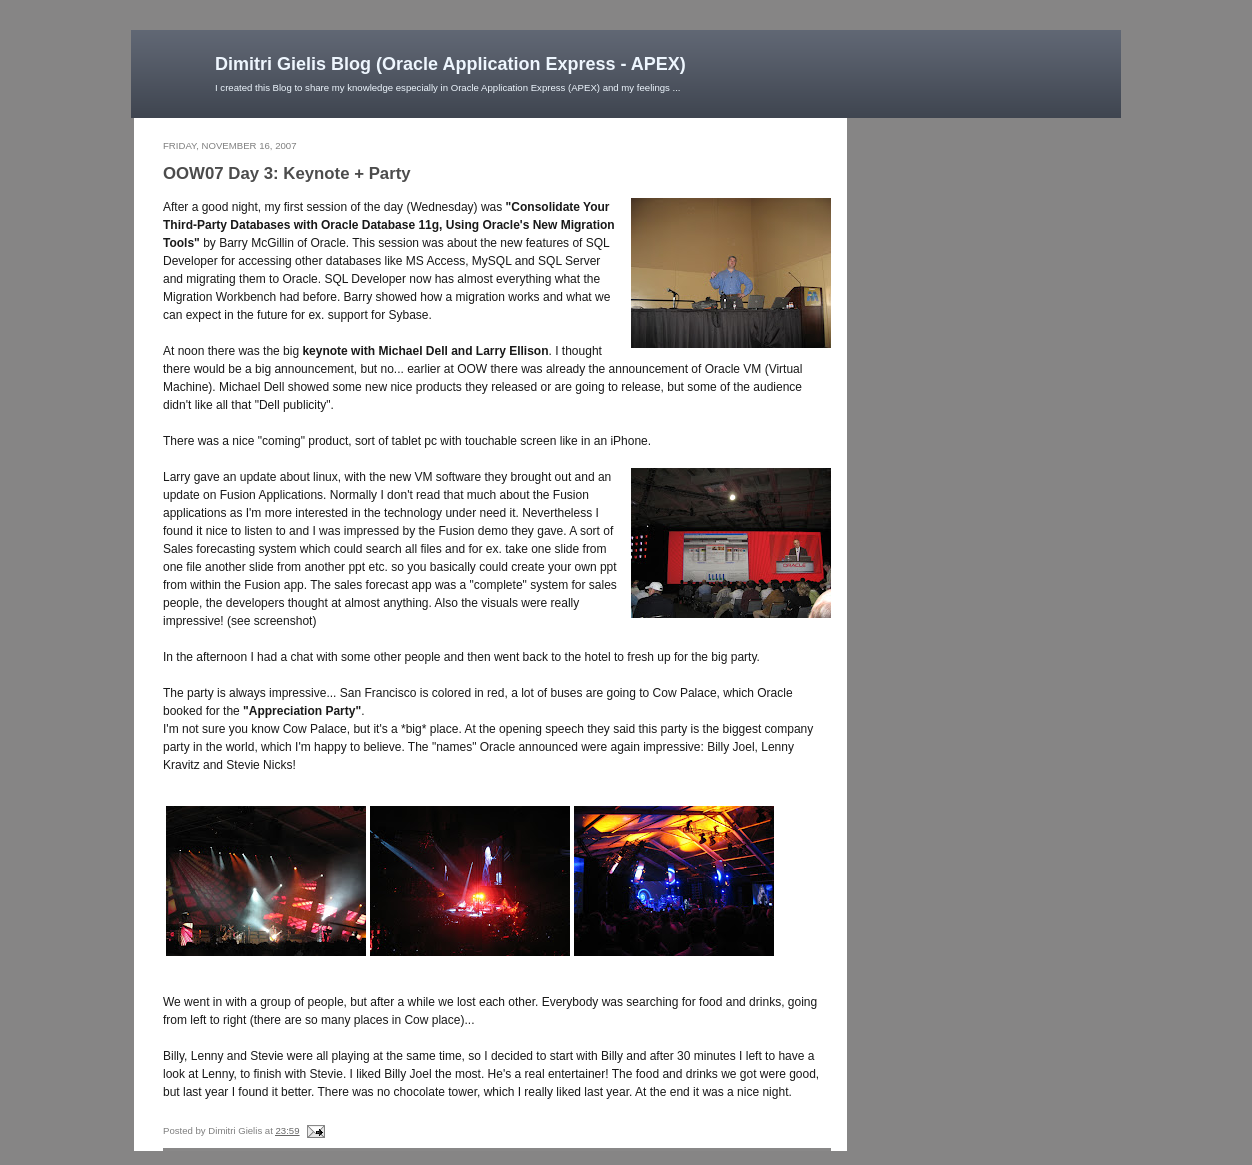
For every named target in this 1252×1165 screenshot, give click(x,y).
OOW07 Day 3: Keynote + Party (287, 173)
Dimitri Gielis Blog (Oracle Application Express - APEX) (450, 64)
